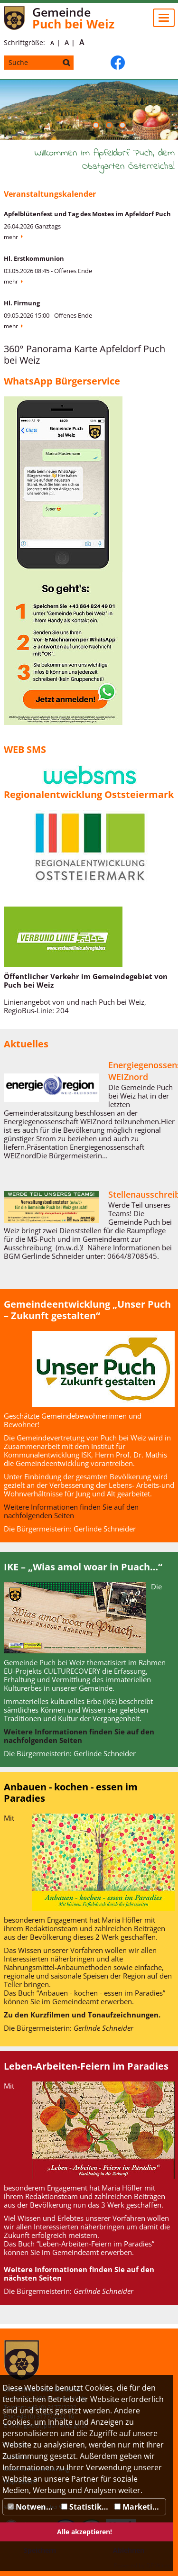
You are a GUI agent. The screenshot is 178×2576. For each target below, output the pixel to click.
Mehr (11, 237)
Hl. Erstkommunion (34, 258)
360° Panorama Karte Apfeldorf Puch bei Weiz (84, 354)
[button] (96, 125)
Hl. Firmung (22, 303)
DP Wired (158, 2565)
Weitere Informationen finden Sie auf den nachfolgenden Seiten (71, 1511)
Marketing (138, 2507)
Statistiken (86, 2507)
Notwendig (32, 2507)
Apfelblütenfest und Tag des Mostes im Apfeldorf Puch (87, 214)
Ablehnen (128, 2550)
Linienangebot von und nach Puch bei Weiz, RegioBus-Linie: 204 (75, 1006)
